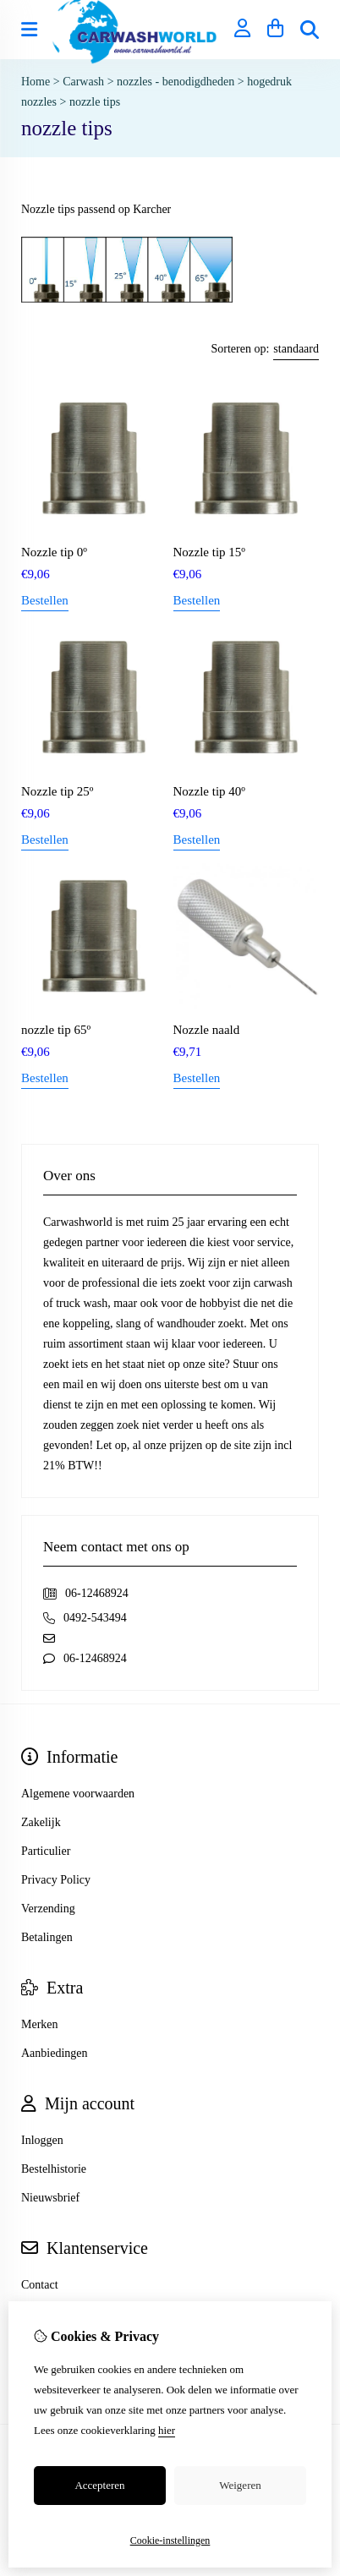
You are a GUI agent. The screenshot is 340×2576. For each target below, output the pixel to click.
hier (166, 2430)
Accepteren (99, 2485)
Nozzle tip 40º (209, 791)
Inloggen (42, 2140)
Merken (39, 2024)
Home (35, 81)
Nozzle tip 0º (54, 552)
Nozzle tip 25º (57, 791)
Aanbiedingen (54, 2053)
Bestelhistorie (53, 2169)
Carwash (83, 81)
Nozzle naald (206, 1029)
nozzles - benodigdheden (177, 81)
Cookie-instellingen (170, 2540)
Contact (39, 2284)
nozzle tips (94, 102)
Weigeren (239, 2485)
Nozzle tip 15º (209, 552)
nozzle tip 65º (55, 1029)
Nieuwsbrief (50, 2197)
